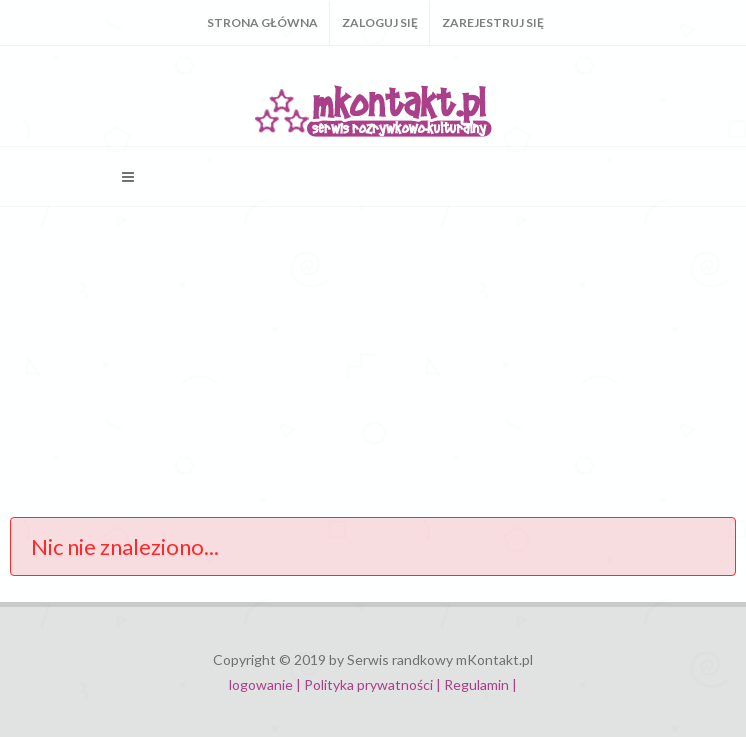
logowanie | (266, 684)
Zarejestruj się (493, 22)
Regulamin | (480, 684)
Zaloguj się (380, 22)
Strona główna (262, 22)
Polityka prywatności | (372, 684)
